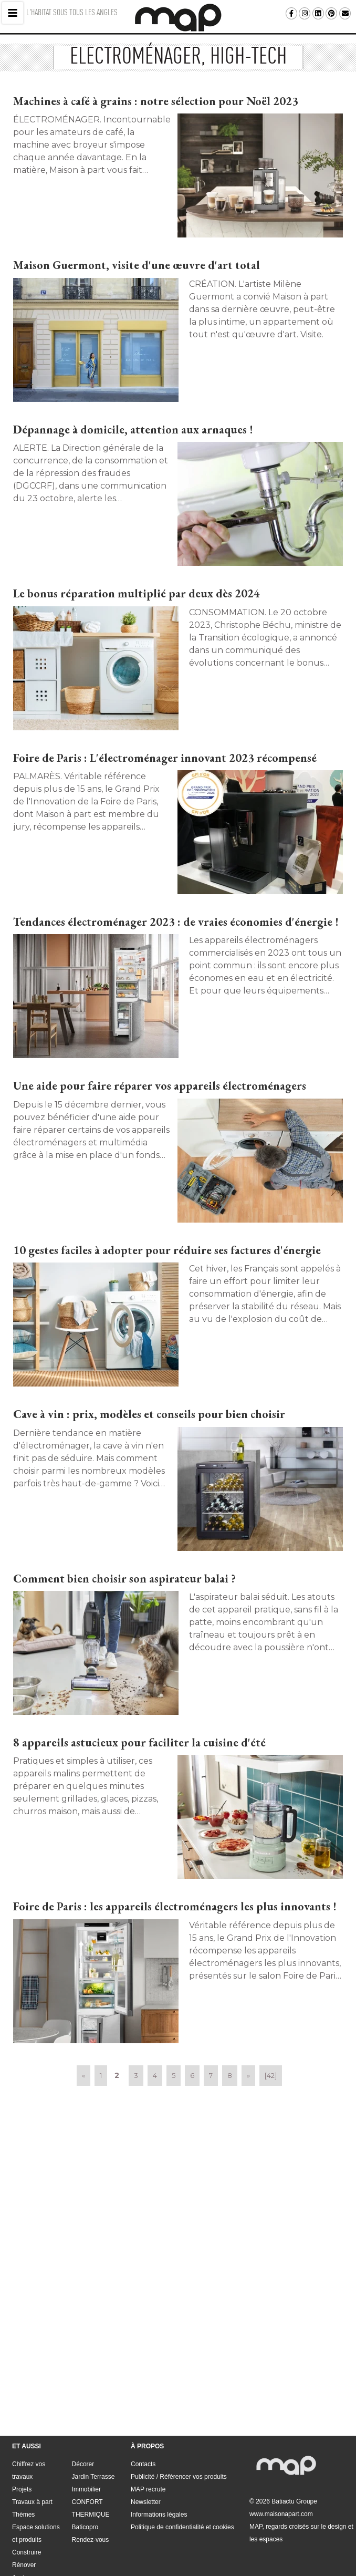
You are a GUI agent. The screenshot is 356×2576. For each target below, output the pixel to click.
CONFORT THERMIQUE (91, 2456)
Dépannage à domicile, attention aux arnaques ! (133, 429)
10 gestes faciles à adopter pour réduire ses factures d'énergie (167, 1250)
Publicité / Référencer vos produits (179, 2424)
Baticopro (85, 2474)
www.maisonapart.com (281, 2461)
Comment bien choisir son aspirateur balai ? (124, 1578)
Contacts (143, 2411)
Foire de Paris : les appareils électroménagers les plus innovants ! (175, 1906)
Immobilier (86, 2436)
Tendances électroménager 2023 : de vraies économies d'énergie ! (176, 921)
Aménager (26, 2525)
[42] (271, 2075)
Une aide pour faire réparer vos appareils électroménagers (159, 1085)
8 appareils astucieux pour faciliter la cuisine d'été (139, 1742)
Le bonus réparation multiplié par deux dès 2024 (136, 593)
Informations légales (159, 2462)
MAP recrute (148, 2436)
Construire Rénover (26, 2506)
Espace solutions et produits (36, 2481)
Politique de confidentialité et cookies (182, 2474)
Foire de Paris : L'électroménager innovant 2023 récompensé (165, 757)
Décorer (83, 2411)
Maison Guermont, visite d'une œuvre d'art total (136, 265)
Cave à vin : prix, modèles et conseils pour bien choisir (149, 1414)
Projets (22, 2436)
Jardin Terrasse (93, 2424)
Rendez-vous (90, 2487)
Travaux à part (32, 2449)
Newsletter (146, 2449)
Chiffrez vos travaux (28, 2418)
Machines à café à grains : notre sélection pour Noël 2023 (155, 101)
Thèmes (23, 2462)
